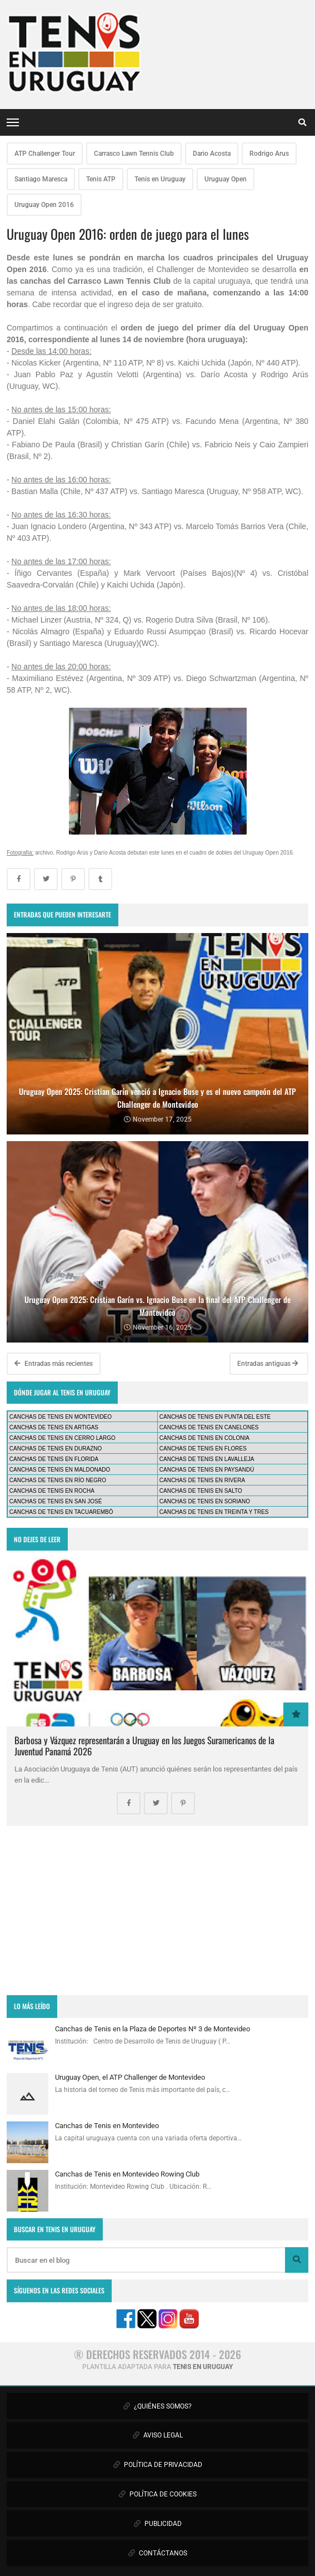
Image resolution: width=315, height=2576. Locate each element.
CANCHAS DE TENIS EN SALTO (200, 1491)
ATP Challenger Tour (44, 153)
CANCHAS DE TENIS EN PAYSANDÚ (206, 1470)
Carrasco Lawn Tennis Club (134, 153)
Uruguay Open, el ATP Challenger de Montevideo (130, 2077)
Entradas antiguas (267, 1364)
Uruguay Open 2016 (44, 205)
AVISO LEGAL (158, 2435)
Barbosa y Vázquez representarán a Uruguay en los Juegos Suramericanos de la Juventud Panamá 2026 (144, 1745)
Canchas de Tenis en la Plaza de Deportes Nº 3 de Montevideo (152, 2029)
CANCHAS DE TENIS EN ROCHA (51, 1491)
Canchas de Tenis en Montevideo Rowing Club (127, 2174)
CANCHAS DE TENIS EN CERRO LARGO (62, 1438)
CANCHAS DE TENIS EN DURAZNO (55, 1448)
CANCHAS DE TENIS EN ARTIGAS (53, 1427)
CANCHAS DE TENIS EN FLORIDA (53, 1459)
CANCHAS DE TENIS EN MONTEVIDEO (60, 1417)
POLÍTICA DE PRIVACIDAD (157, 2465)
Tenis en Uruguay (160, 179)
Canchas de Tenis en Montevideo (107, 2125)
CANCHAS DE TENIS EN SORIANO (204, 1501)
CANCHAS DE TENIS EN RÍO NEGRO (57, 1480)
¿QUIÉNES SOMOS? (157, 2406)
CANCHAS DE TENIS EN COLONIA (204, 1438)
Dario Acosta (212, 153)
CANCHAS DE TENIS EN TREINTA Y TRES (214, 1512)
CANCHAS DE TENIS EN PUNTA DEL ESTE (215, 1417)
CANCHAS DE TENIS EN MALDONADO (60, 1470)
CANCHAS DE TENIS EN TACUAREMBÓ (61, 1512)
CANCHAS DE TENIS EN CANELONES (209, 1427)
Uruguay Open (225, 179)
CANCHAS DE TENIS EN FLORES (203, 1448)
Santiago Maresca (40, 179)
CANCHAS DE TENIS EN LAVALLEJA (206, 1459)
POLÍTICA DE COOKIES (158, 2494)
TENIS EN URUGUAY (203, 2367)
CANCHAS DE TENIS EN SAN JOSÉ (55, 1501)
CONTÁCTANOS (157, 2553)
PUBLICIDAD (158, 2524)
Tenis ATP (101, 179)
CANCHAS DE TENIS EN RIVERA (202, 1480)
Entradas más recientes (53, 1364)
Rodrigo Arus (269, 153)
